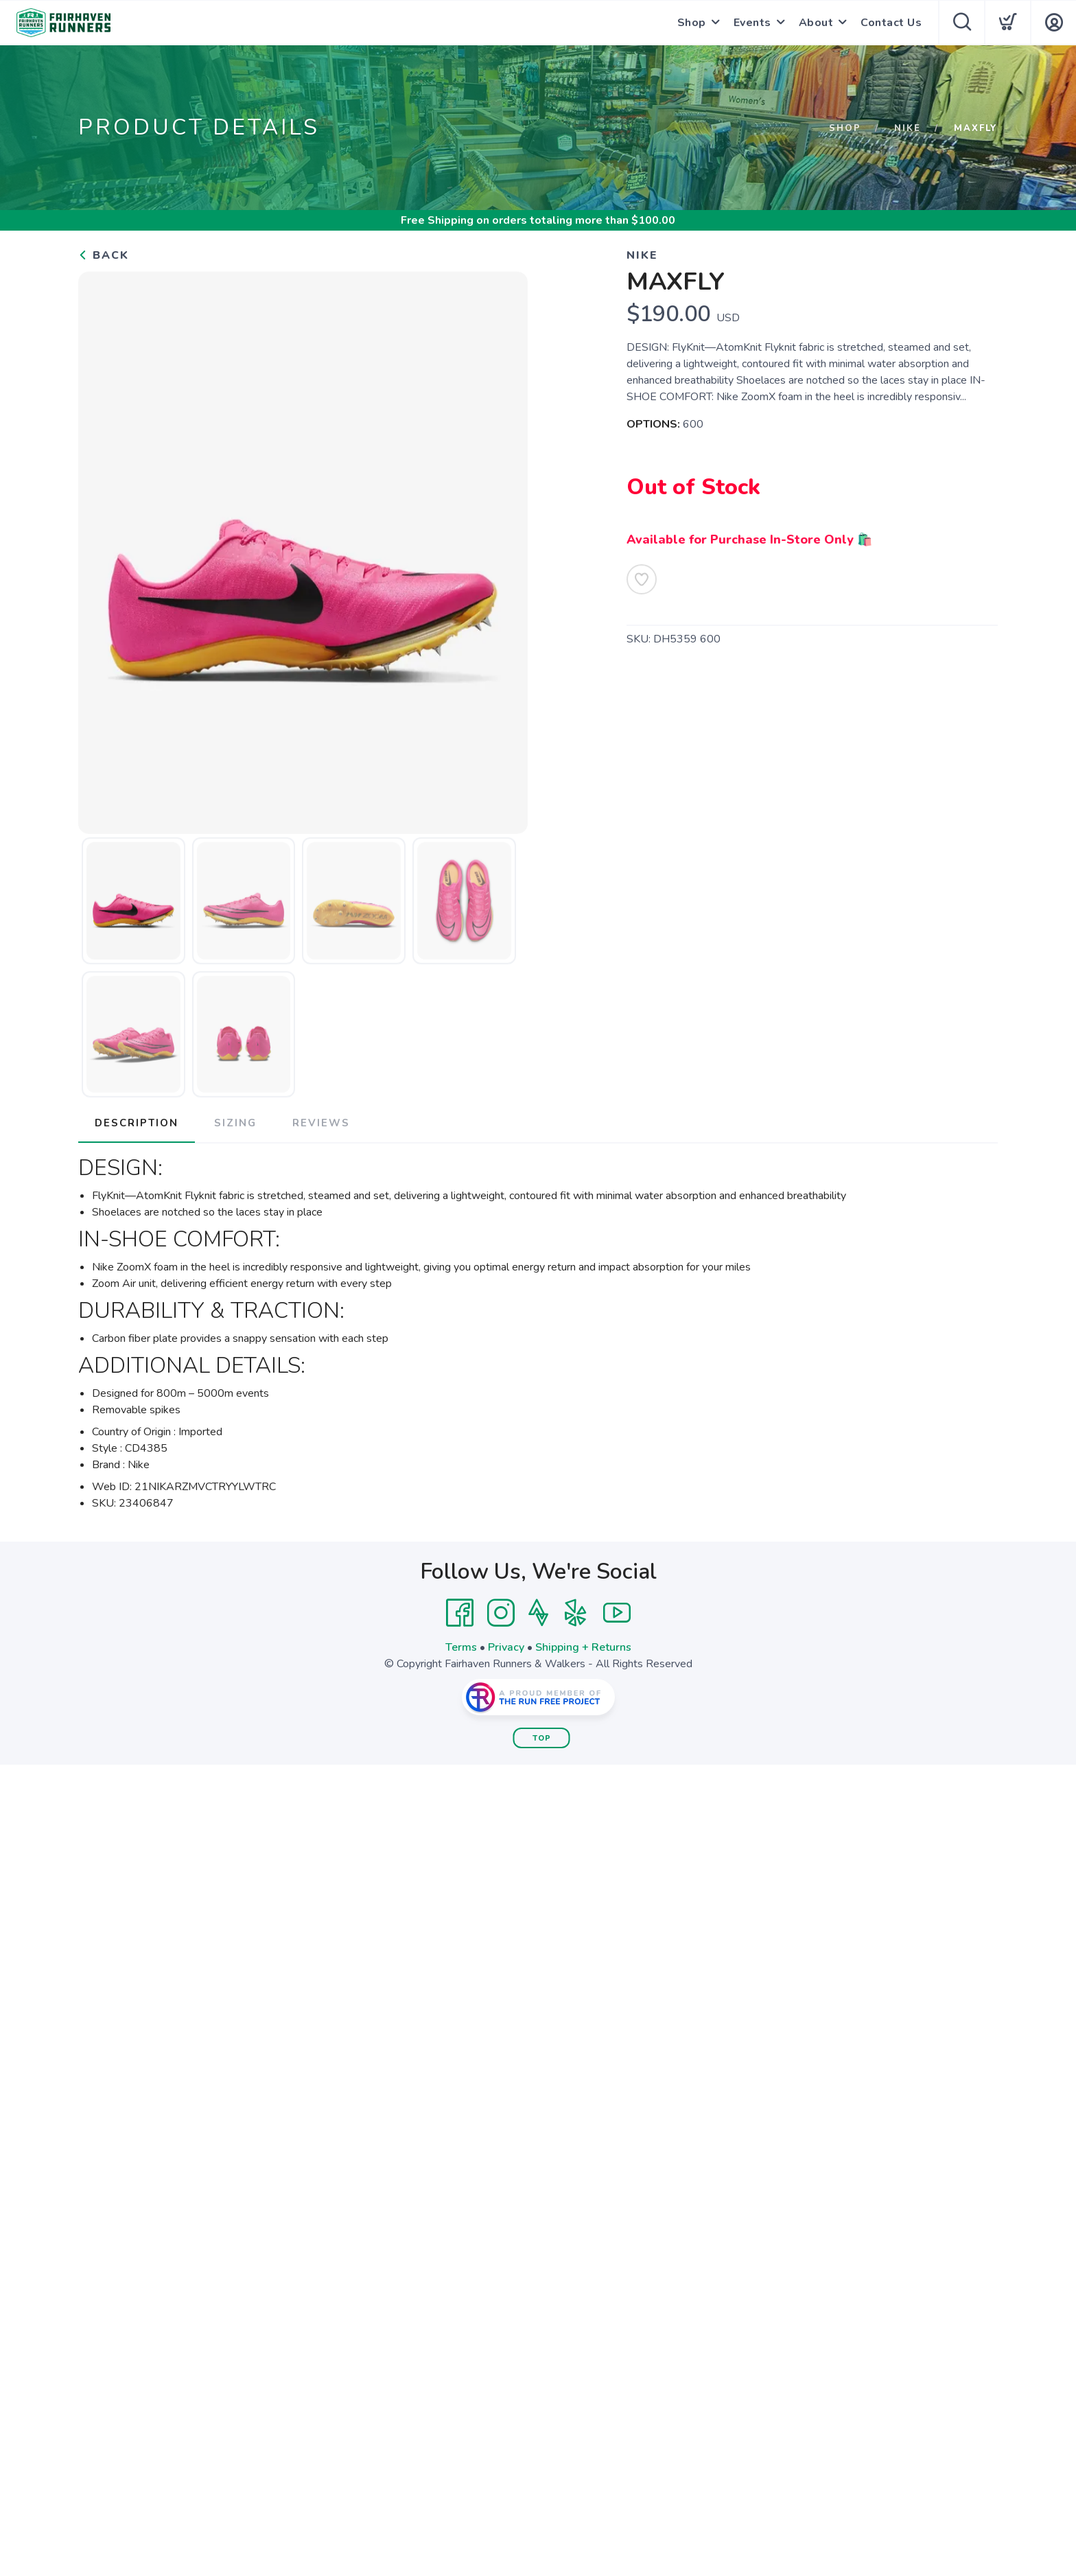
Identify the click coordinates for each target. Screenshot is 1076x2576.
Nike (907, 128)
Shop (691, 22)
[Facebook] (459, 1613)
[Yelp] (575, 1613)
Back (103, 255)
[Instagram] (501, 1613)
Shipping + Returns (583, 1647)
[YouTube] (617, 1613)
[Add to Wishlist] (642, 579)
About (816, 22)
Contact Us (891, 22)
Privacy (506, 1647)
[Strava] (538, 1613)
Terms (461, 1647)
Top (542, 1738)
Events (752, 22)
